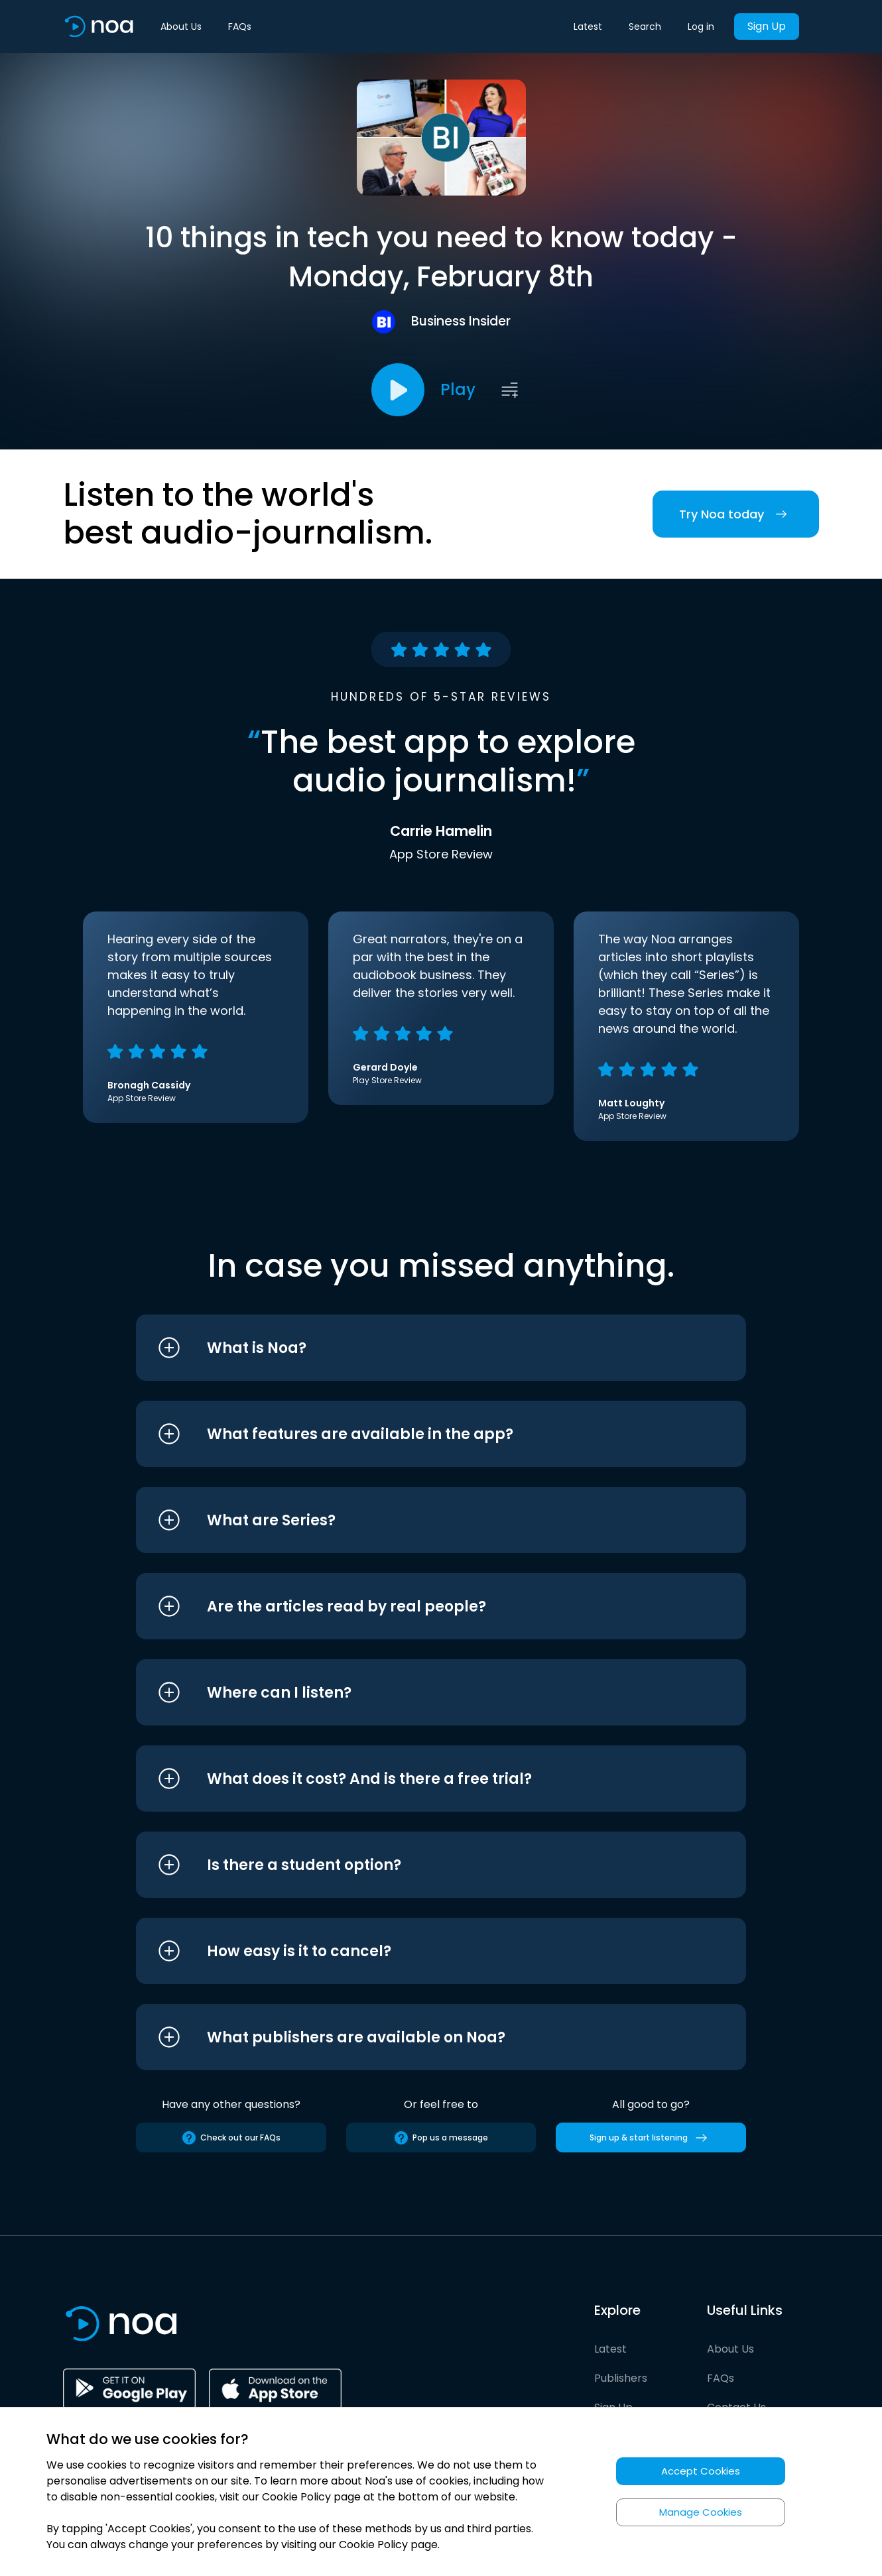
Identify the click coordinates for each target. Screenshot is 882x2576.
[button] (416, 1347)
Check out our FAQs (231, 2138)
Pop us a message (440, 2138)
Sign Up (766, 26)
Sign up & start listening (651, 2137)
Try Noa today (735, 514)
